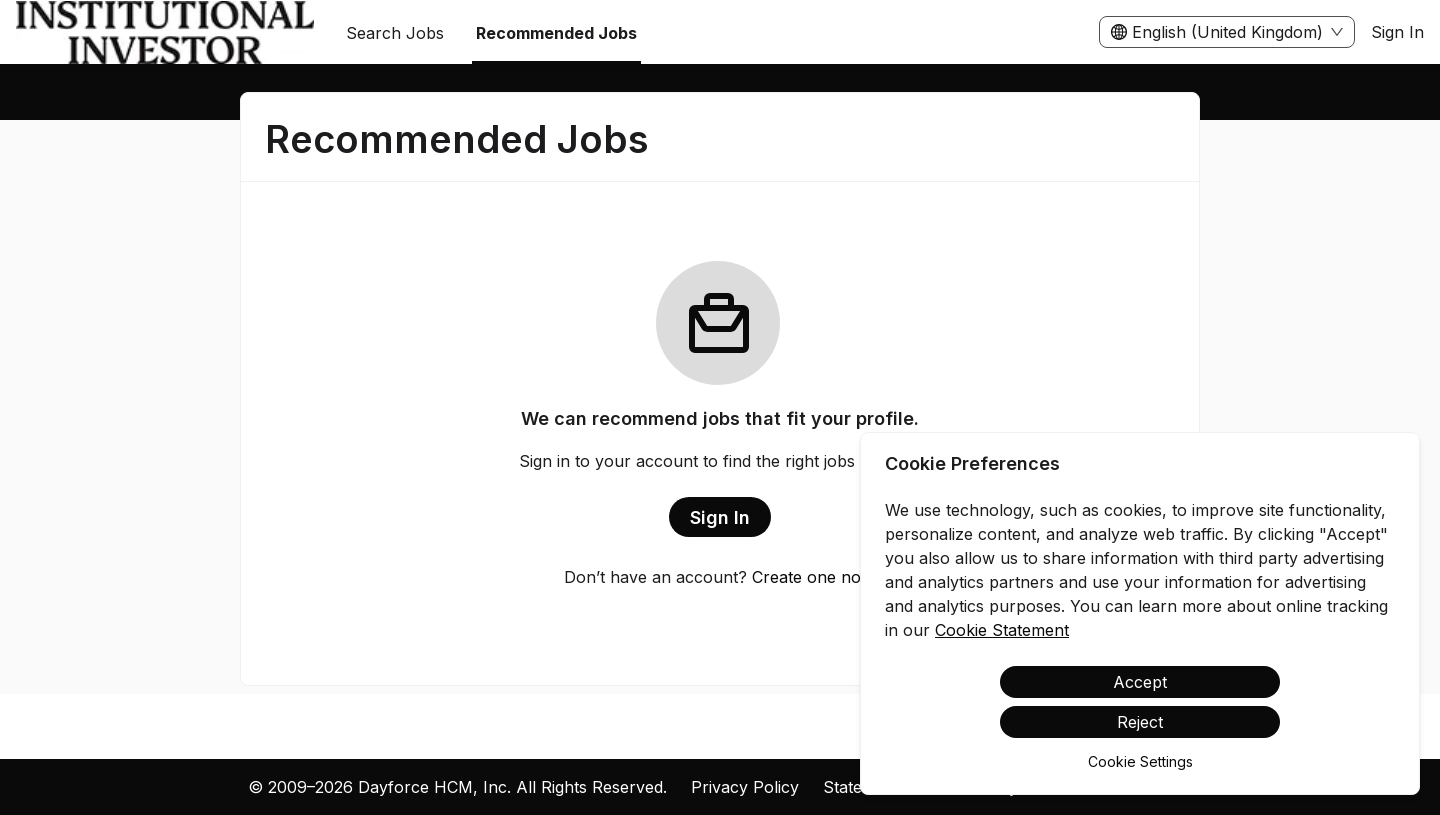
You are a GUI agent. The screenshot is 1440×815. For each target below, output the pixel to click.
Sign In (1397, 32)
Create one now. (814, 577)
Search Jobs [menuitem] (395, 33)
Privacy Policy (745, 787)
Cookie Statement (1002, 630)
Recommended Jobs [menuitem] (556, 33)
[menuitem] (165, 33)
